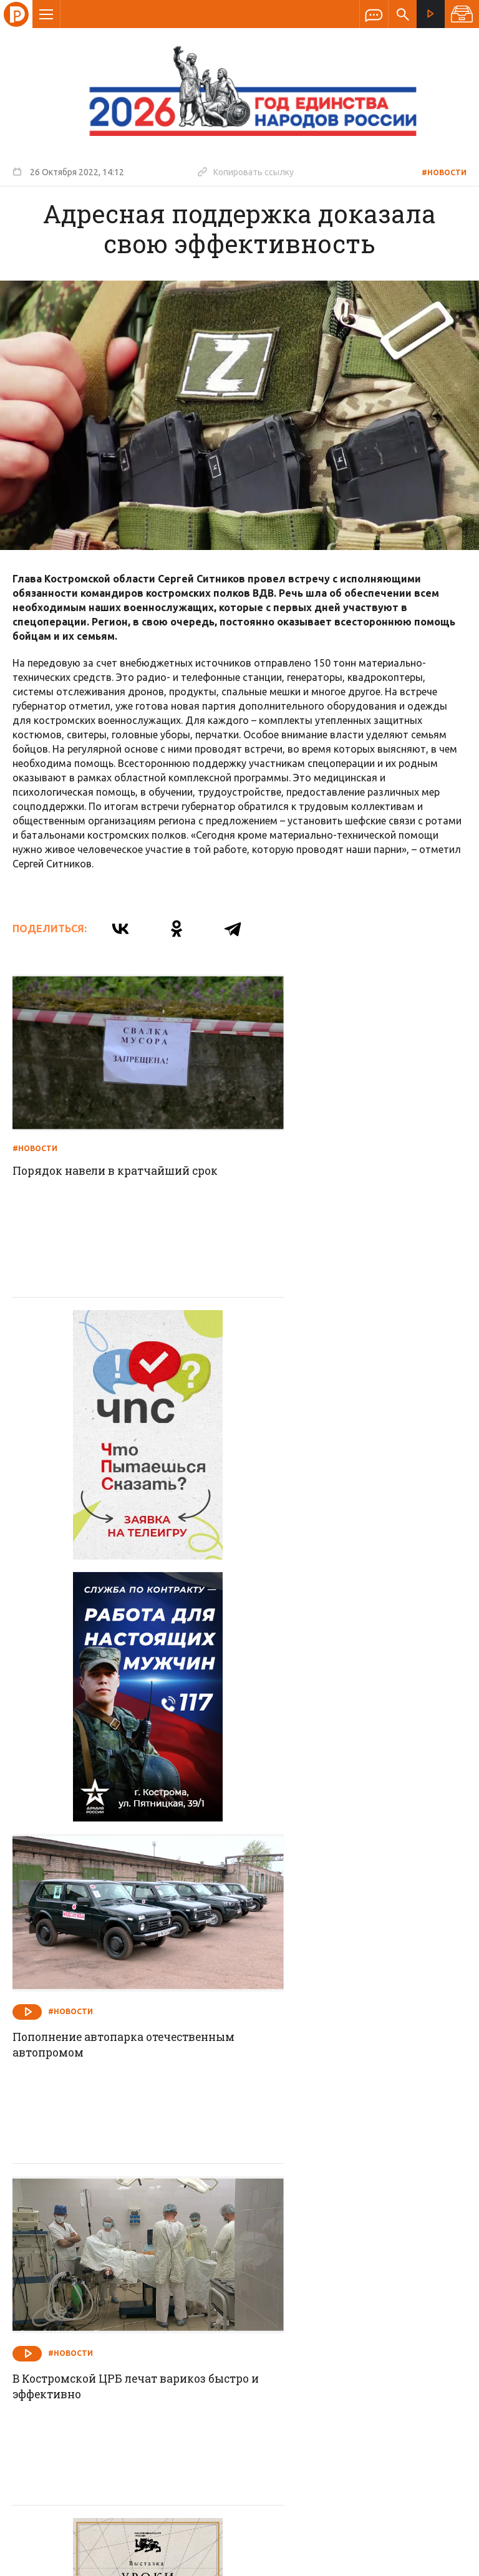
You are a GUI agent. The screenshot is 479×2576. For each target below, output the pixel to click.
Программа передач (306, 2260)
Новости (149, 2260)
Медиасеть (443, 2560)
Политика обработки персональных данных (285, 2518)
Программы (392, 2260)
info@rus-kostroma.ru (130, 2342)
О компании (87, 2260)
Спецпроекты (215, 2260)
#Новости (444, 172)
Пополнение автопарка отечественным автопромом (334, 1461)
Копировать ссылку (246, 171)
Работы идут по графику (321, 2077)
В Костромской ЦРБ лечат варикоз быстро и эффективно (115, 1772)
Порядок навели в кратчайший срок (121, 1141)
